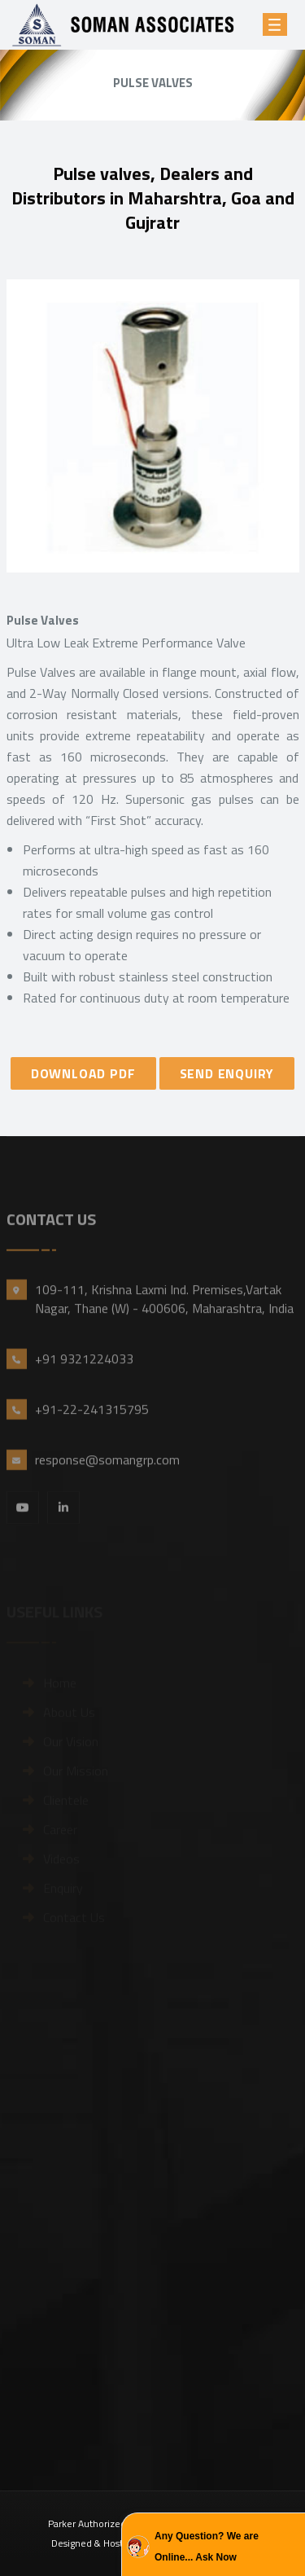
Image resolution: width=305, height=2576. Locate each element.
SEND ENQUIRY (227, 1073)
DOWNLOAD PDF (83, 1073)
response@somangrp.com (107, 1480)
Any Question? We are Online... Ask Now (207, 2546)
